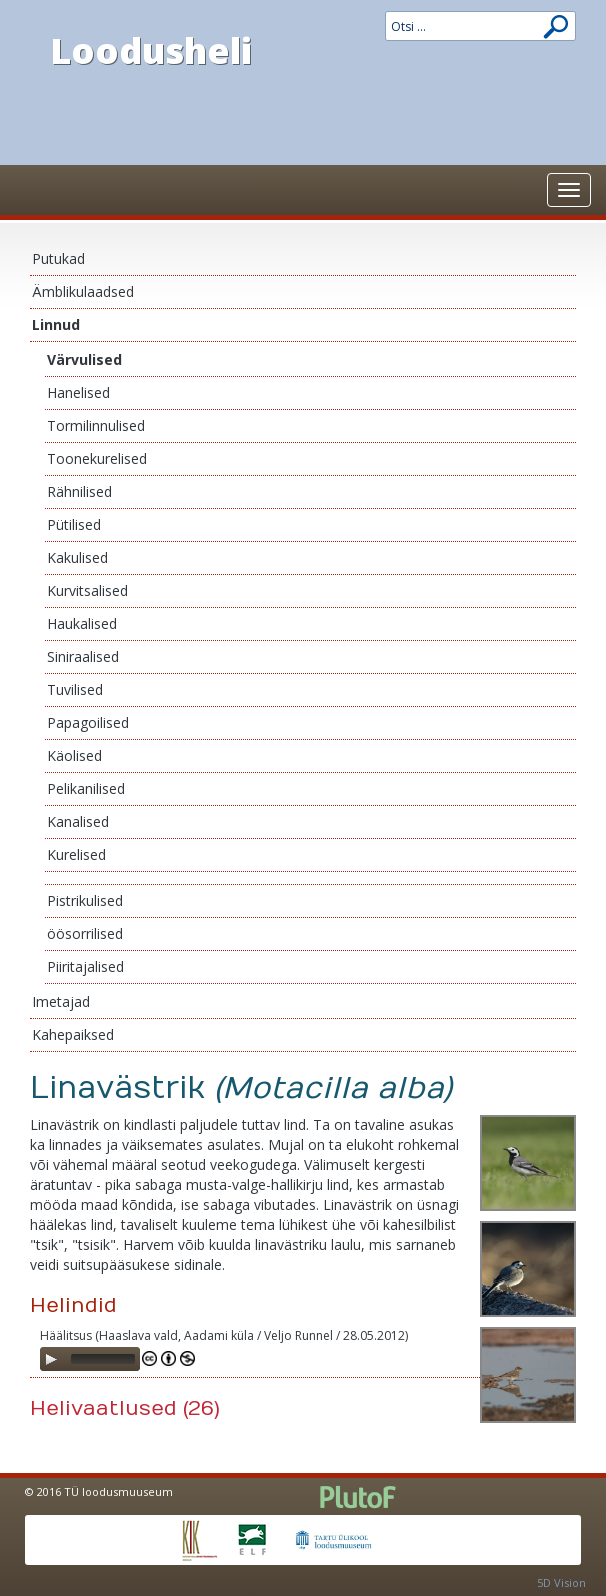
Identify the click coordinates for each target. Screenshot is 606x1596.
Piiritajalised (85, 966)
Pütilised (74, 524)
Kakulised (77, 557)
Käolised (74, 755)
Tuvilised (75, 689)
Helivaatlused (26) (125, 1408)
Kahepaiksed (73, 1034)
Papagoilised (88, 722)
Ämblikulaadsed (83, 291)
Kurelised (76, 854)
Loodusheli (151, 50)
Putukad (58, 258)
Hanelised (78, 392)
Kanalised (78, 821)
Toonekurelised (97, 458)
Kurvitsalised (87, 590)
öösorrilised (85, 933)
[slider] (103, 1359)
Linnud (56, 324)
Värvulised (84, 359)
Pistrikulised (85, 900)
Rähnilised (79, 491)
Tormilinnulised (96, 425)
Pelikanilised (86, 788)
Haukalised (82, 623)
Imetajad (61, 1001)
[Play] (51, 1359)
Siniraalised (83, 656)
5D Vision (561, 1582)
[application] (90, 1359)
